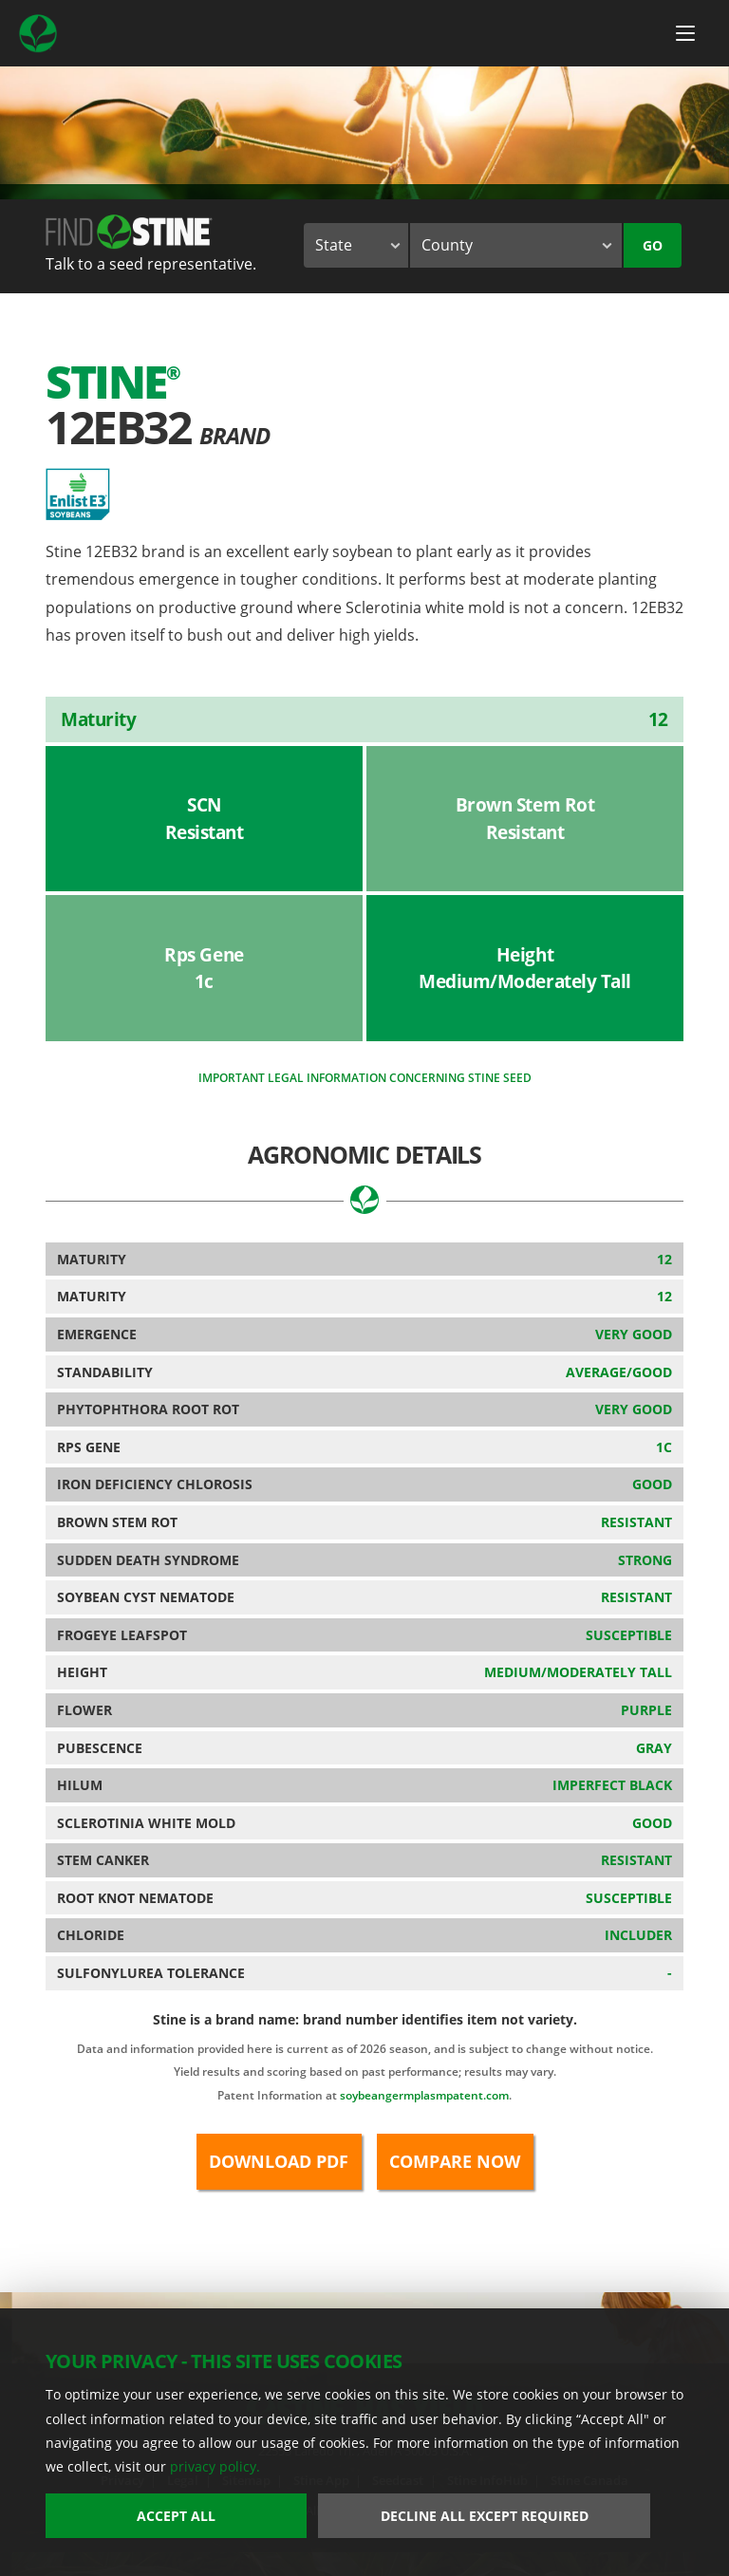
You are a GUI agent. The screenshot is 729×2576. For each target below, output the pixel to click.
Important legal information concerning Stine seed (365, 1078)
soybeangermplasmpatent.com (424, 2095)
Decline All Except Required (485, 2516)
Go (653, 245)
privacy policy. (215, 2466)
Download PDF (278, 2161)
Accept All (176, 2516)
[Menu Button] (685, 33)
